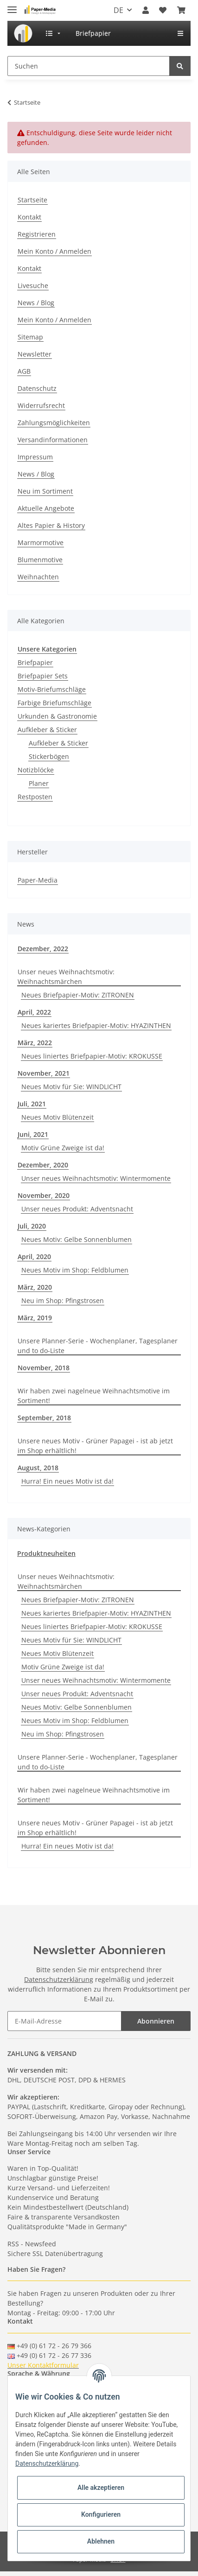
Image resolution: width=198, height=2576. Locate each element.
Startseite (32, 199)
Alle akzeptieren (100, 2487)
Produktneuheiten (46, 1553)
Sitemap (30, 336)
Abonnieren (155, 2021)
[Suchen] (88, 66)
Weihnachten (38, 576)
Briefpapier (35, 662)
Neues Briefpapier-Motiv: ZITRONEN (77, 994)
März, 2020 (35, 1287)
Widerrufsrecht (41, 405)
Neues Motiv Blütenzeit (57, 1117)
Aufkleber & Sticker (47, 729)
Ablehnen (101, 2541)
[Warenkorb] (181, 10)
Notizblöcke (36, 769)
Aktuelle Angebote (46, 508)
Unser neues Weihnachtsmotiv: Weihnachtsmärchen (66, 976)
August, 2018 (38, 1467)
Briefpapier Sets (43, 675)
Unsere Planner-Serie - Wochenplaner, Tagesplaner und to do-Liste (98, 1345)
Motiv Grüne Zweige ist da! (62, 1147)
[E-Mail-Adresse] (64, 2021)
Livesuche (33, 285)
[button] (145, 10)
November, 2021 (44, 1073)
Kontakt (29, 217)
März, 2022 (35, 1042)
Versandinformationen (53, 439)
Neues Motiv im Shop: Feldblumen (74, 1270)
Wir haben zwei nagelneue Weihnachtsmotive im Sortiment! (94, 1395)
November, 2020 (44, 1195)
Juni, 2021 (33, 1134)
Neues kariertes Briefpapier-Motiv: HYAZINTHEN (96, 1025)
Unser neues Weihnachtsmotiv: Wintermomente (96, 1178)
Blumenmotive (40, 559)
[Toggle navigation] (12, 6)
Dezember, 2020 (43, 1164)
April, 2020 (34, 1256)
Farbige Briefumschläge (54, 702)
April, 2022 (34, 1012)
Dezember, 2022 (43, 948)
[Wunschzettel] (163, 10)
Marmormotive (41, 542)
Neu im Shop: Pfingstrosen (62, 1300)
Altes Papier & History (51, 525)
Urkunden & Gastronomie (57, 716)
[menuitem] (23, 33)
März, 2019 (35, 1317)
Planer (39, 783)
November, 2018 (44, 1367)
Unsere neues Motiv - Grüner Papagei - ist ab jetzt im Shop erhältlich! (95, 1445)
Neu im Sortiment (45, 491)
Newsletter (34, 354)
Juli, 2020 (32, 1226)
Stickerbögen (49, 756)
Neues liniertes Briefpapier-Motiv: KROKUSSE (91, 1056)
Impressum (35, 456)
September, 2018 (44, 1417)
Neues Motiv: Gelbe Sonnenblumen (76, 1239)
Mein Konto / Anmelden (54, 251)
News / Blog (36, 302)
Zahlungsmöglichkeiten (54, 422)
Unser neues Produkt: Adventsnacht (77, 1208)
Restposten (35, 796)
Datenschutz (37, 388)
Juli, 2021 (32, 1103)
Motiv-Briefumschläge (52, 689)
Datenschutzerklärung (58, 1979)
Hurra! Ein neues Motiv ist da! (67, 1481)
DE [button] (118, 10)
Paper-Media (37, 880)
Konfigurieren (101, 2514)
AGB (24, 371)
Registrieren (37, 234)
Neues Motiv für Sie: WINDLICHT (71, 1086)
